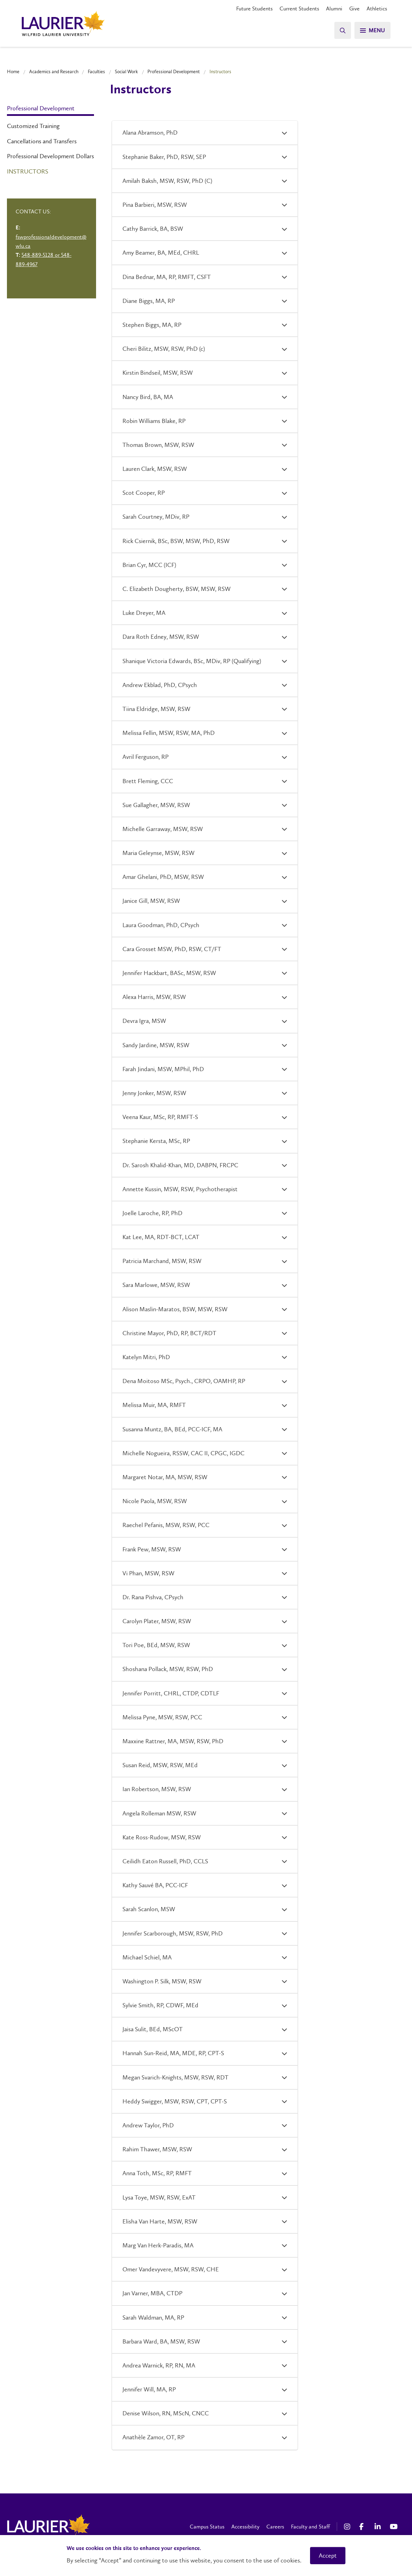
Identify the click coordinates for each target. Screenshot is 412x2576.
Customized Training (33, 126)
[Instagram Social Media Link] (348, 2526)
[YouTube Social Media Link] (394, 2526)
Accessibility (245, 2526)
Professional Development (173, 71)
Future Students (254, 8)
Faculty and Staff (310, 2526)
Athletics (377, 8)
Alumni (334, 8)
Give (354, 8)
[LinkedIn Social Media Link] (379, 2526)
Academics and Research (53, 71)
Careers (275, 2526)
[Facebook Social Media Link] (363, 2526)
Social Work (126, 71)
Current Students (299, 8)
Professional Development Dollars (50, 156)
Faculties (96, 71)
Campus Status (207, 2526)
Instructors (27, 171)
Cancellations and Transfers (42, 141)
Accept (328, 2555)
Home (13, 71)
